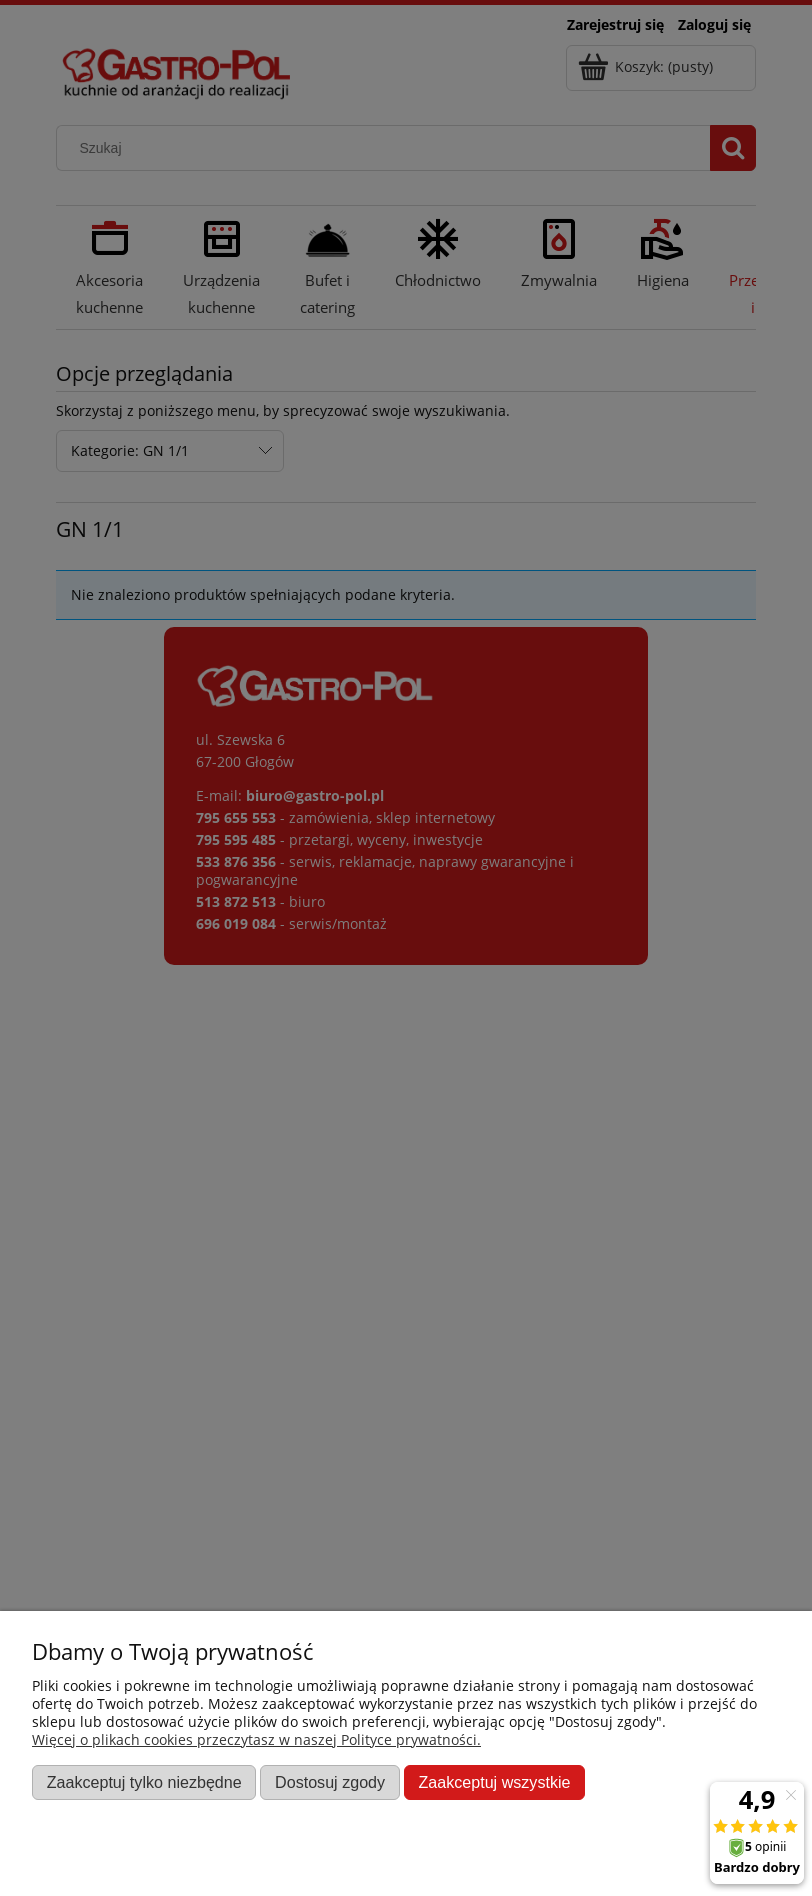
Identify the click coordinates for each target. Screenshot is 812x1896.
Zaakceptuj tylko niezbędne (144, 1782)
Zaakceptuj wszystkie (494, 1782)
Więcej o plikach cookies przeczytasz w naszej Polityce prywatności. (256, 1739)
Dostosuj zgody (330, 1782)
